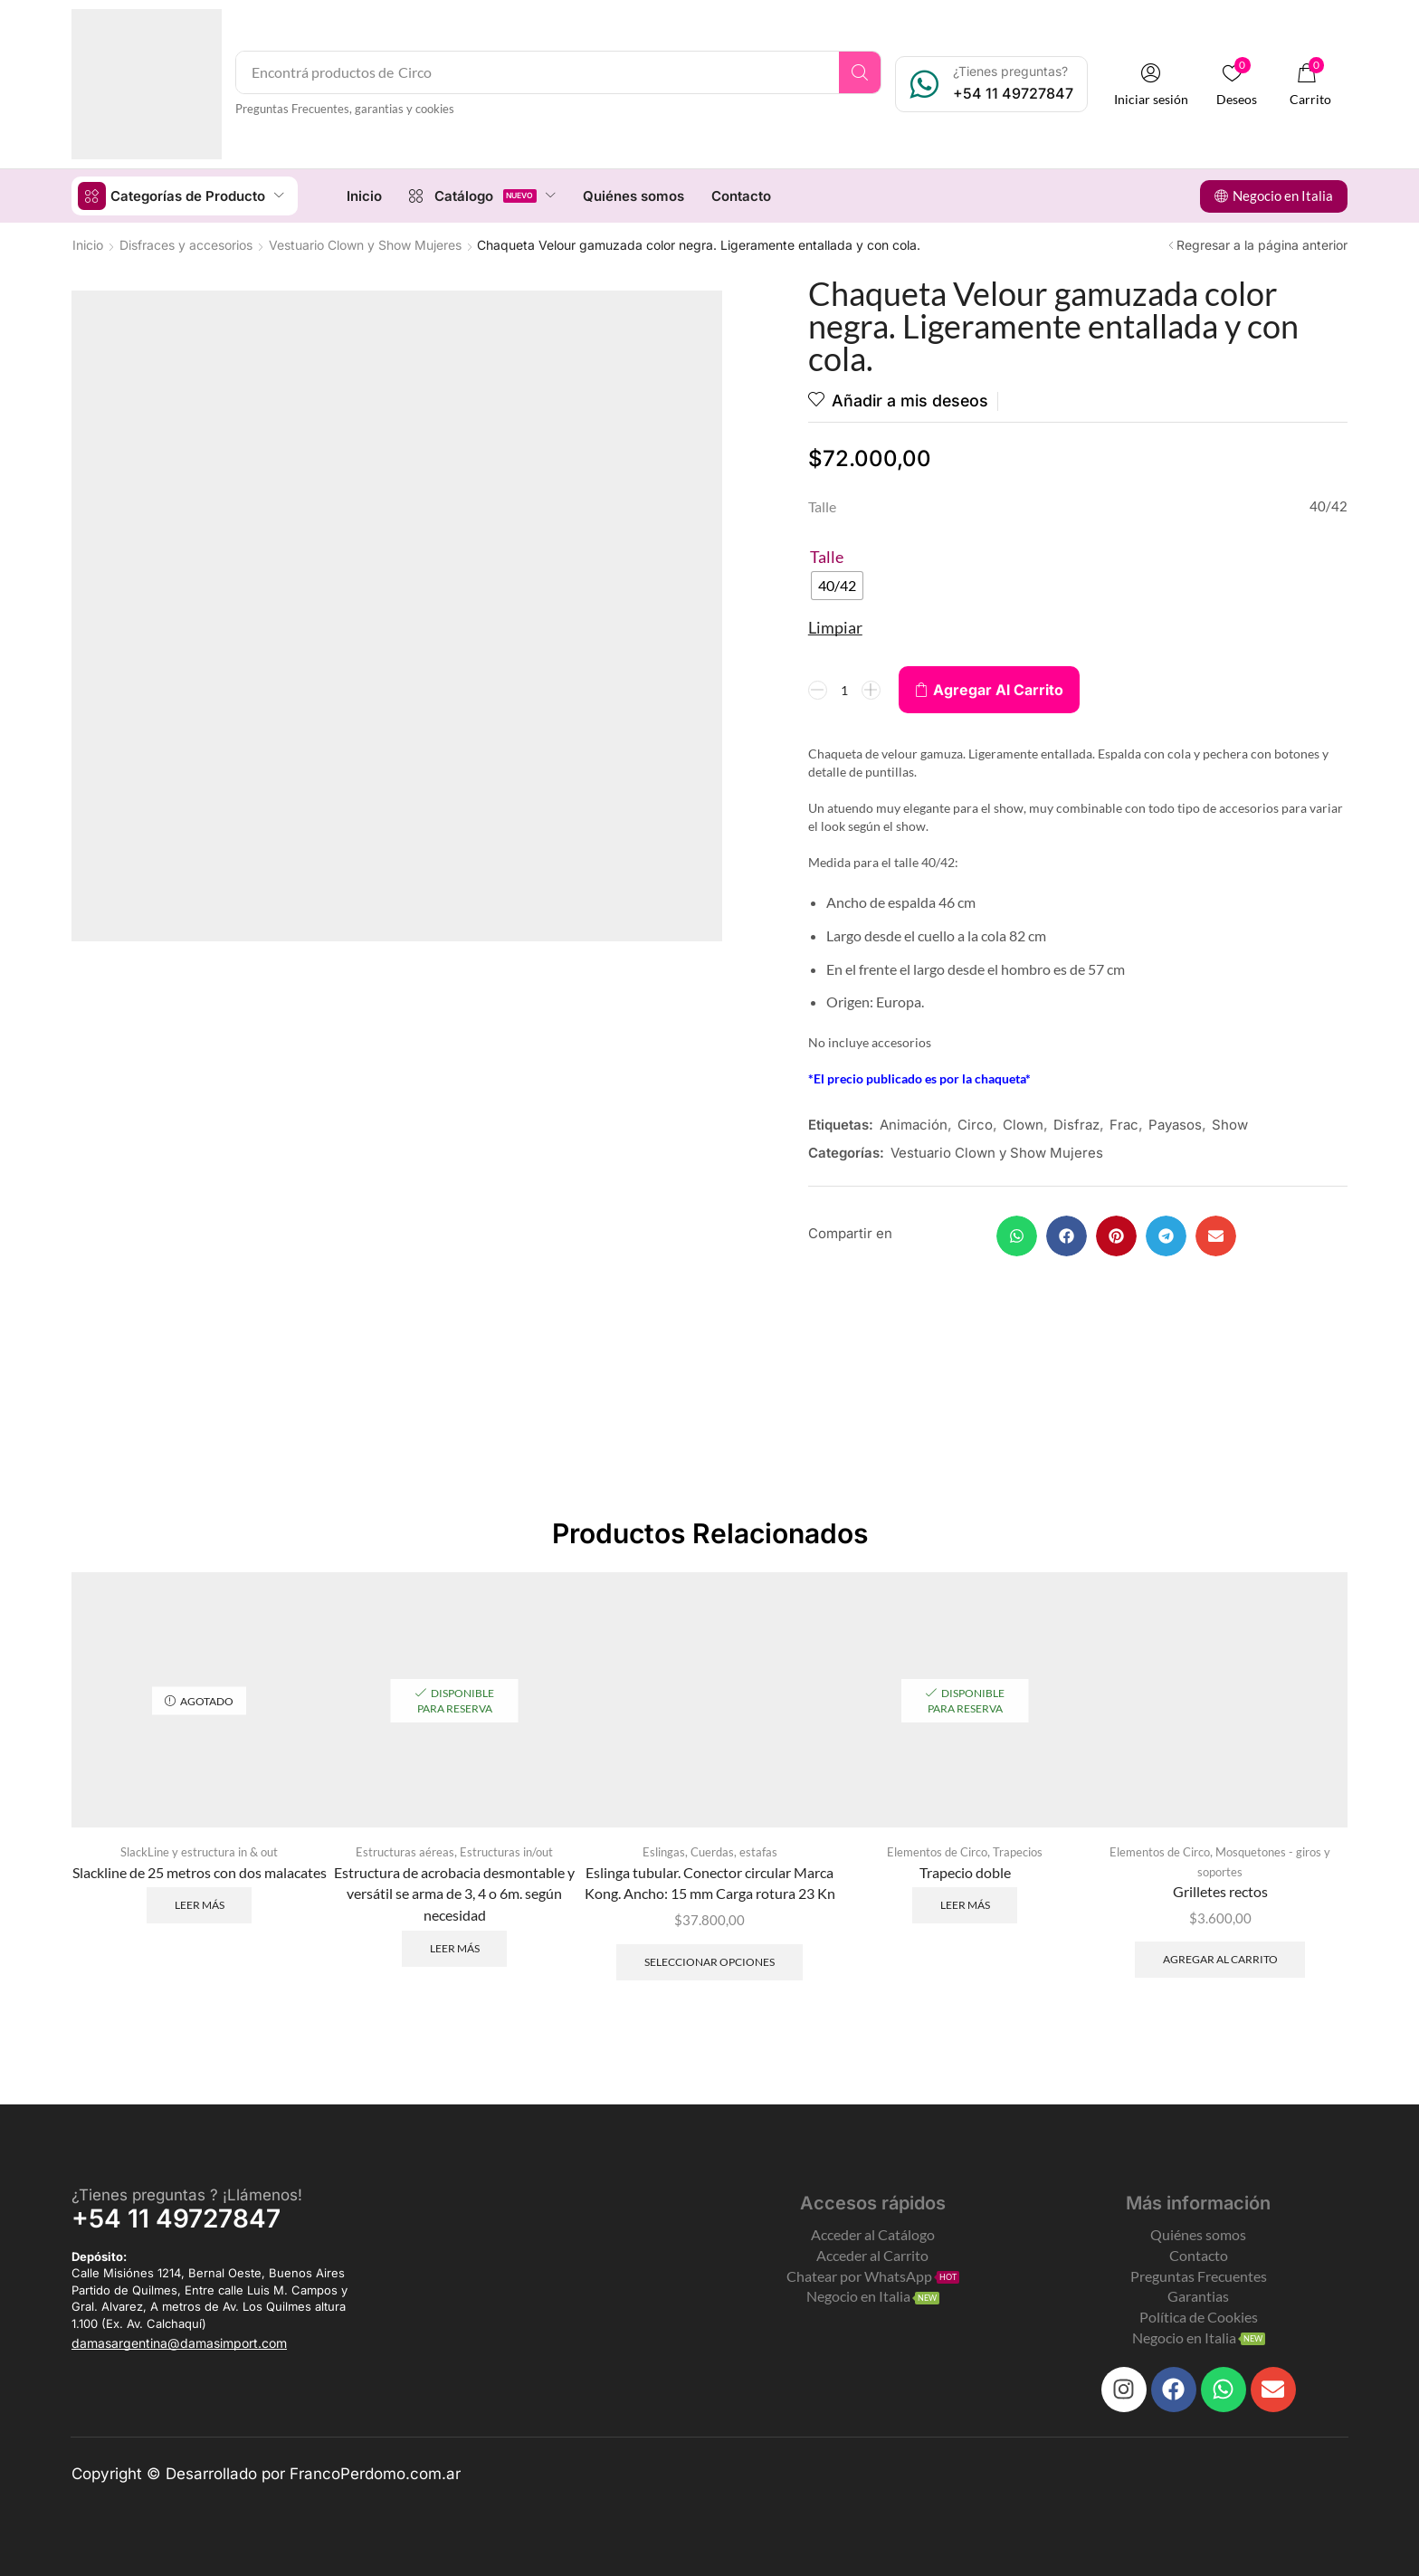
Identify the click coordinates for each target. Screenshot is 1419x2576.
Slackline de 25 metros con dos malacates (199, 1871)
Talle (826, 557)
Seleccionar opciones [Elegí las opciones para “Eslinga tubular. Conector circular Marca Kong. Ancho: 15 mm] (709, 1961)
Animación (914, 1124)
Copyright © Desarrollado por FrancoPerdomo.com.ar (266, 2473)
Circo (975, 1124)
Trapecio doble (965, 1871)
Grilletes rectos (1220, 1890)
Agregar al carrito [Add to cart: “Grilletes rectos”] (1220, 1958)
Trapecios (1018, 1851)
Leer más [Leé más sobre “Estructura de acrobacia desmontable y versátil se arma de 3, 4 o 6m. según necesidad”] (455, 1947)
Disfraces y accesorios (185, 244)
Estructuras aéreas (405, 1851)
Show (1230, 1124)
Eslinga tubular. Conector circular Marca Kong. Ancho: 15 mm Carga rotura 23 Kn (710, 1882)
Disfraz (1076, 1124)
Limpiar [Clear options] (835, 627)
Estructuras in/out (506, 1851)
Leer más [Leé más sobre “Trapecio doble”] (965, 1904)
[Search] (861, 72)
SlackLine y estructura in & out (199, 1851)
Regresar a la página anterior (1262, 244)
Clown (1023, 1124)
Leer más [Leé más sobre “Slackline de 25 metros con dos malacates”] (199, 1904)
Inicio (87, 244)
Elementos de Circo (937, 1851)
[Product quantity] (844, 689)
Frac (1123, 1124)
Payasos (1175, 1124)
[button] (1152, 84)
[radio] (837, 585)
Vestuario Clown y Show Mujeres (365, 244)
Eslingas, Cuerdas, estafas (710, 1851)
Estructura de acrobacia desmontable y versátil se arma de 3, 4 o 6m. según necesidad (454, 1893)
